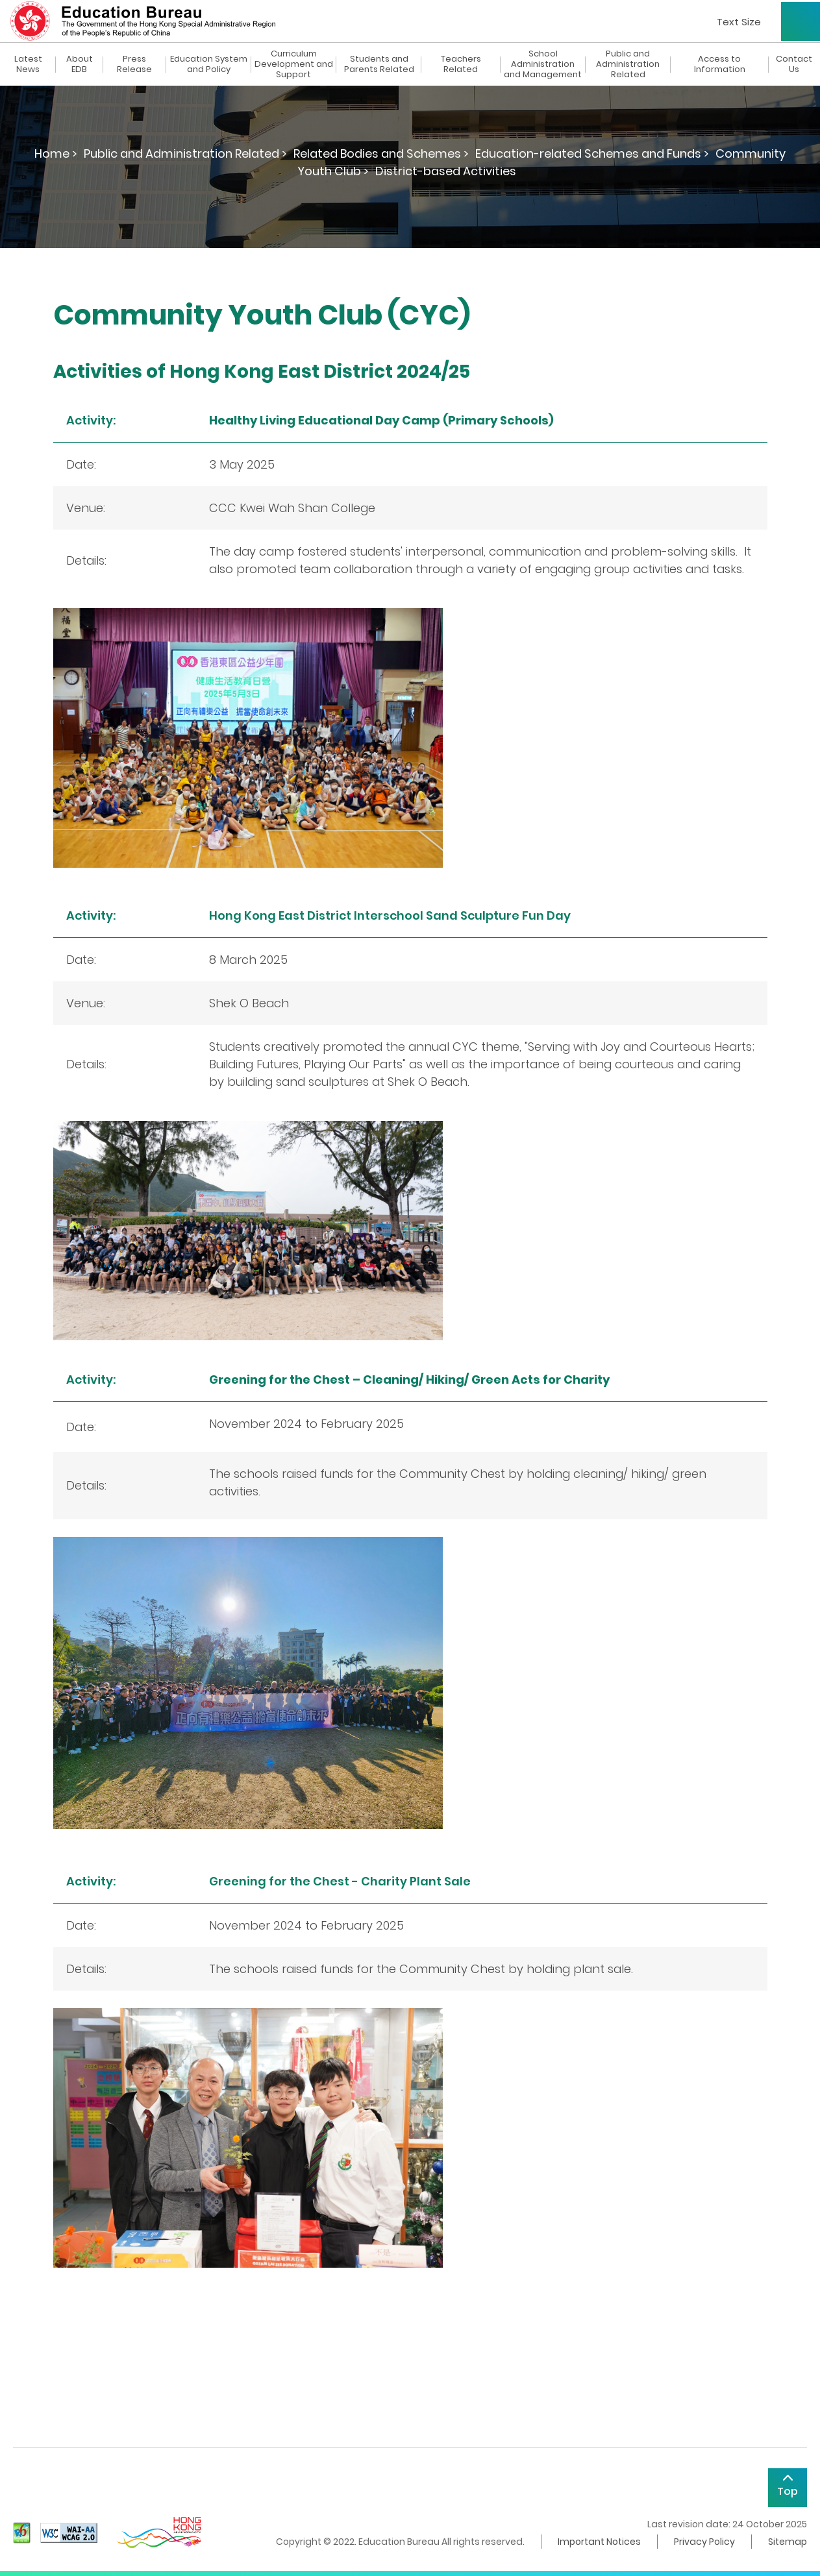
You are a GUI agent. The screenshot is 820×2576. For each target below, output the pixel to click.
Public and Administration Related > (185, 153)
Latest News (28, 64)
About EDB (79, 64)
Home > (55, 153)
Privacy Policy (704, 2541)
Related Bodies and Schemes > (381, 153)
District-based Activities (445, 171)
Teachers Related (461, 64)
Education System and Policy (208, 64)
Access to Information (719, 64)
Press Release (134, 64)
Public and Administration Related (628, 64)
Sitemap (787, 2541)
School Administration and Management (543, 64)
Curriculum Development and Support (294, 64)
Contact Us (794, 64)
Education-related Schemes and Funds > (592, 153)
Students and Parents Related (379, 64)
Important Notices (599, 2541)
